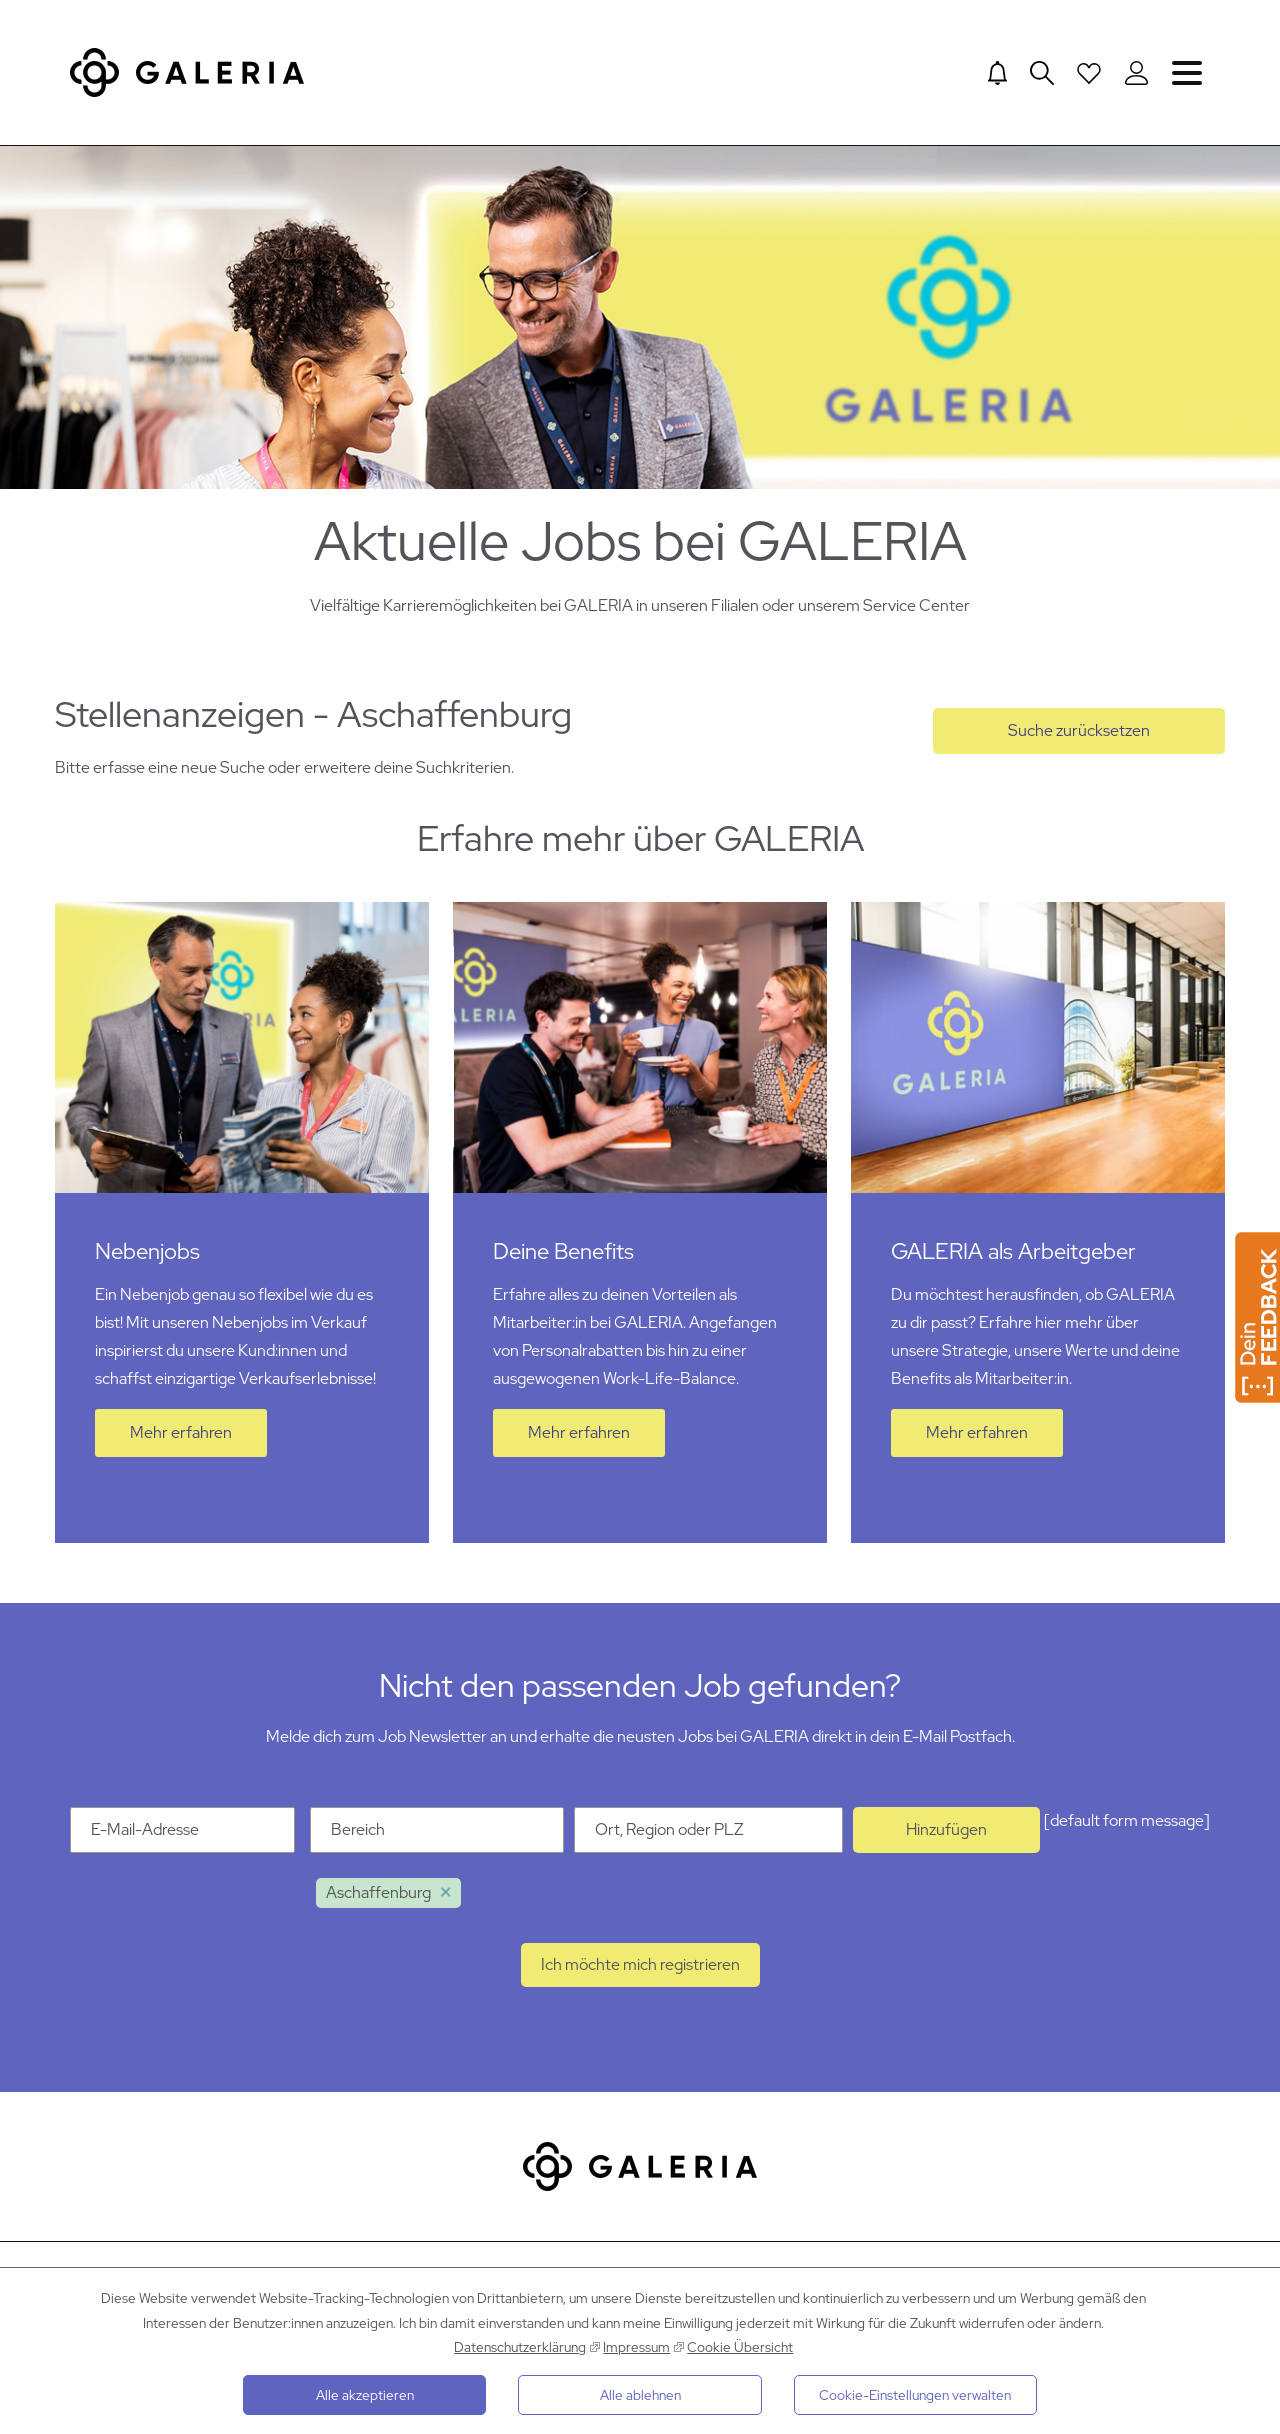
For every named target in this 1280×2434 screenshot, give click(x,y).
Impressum (636, 2347)
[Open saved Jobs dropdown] (1089, 73)
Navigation (1187, 72)
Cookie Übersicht (740, 2347)
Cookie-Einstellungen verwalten (915, 2395)
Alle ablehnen (640, 2395)
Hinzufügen (946, 1837)
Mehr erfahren (181, 1440)
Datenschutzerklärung (520, 2347)
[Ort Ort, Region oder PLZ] (709, 1838)
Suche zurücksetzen (1079, 738)
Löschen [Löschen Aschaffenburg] (446, 1901)
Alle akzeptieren (365, 2395)
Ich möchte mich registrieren (640, 1972)
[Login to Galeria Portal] (1136, 73)
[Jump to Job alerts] (995, 73)
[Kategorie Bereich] (437, 1838)
